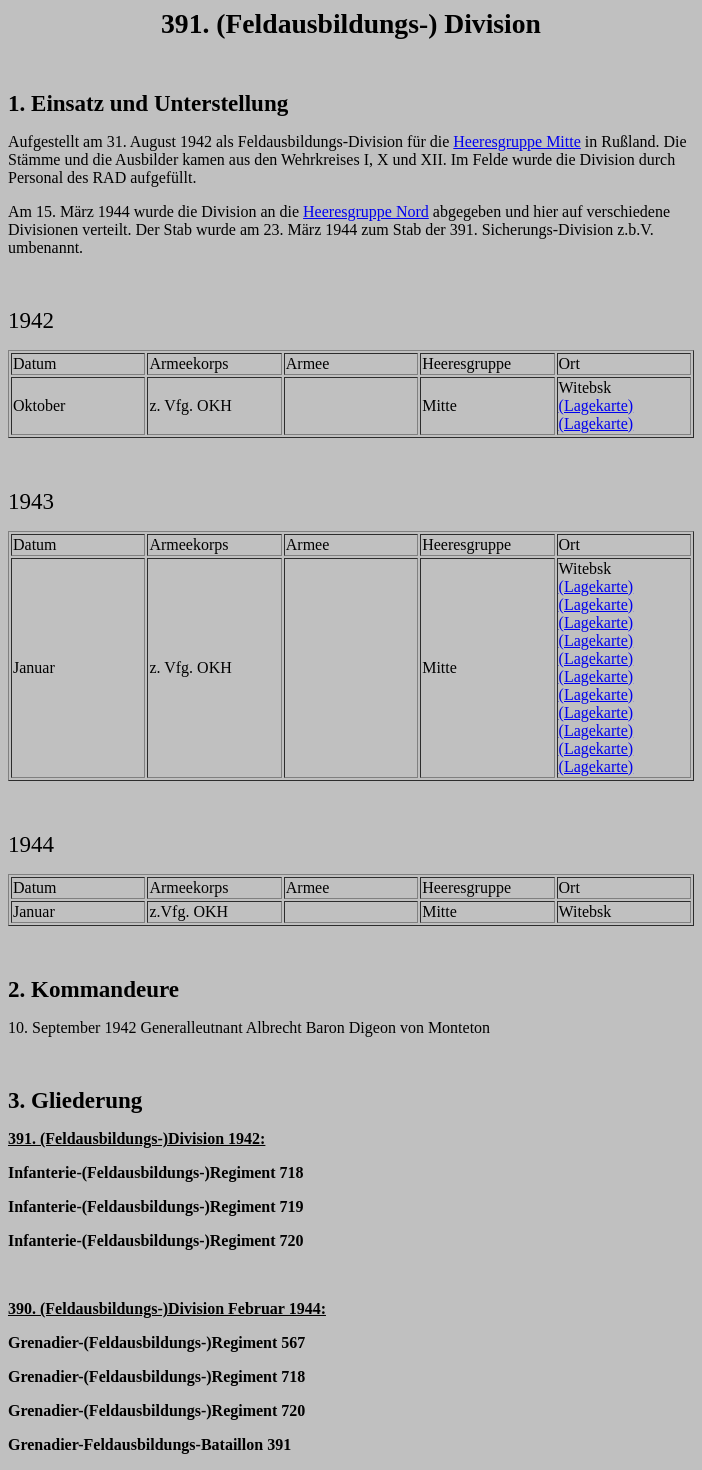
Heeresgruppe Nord (366, 211)
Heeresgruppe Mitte (517, 141)
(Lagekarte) (596, 405)
